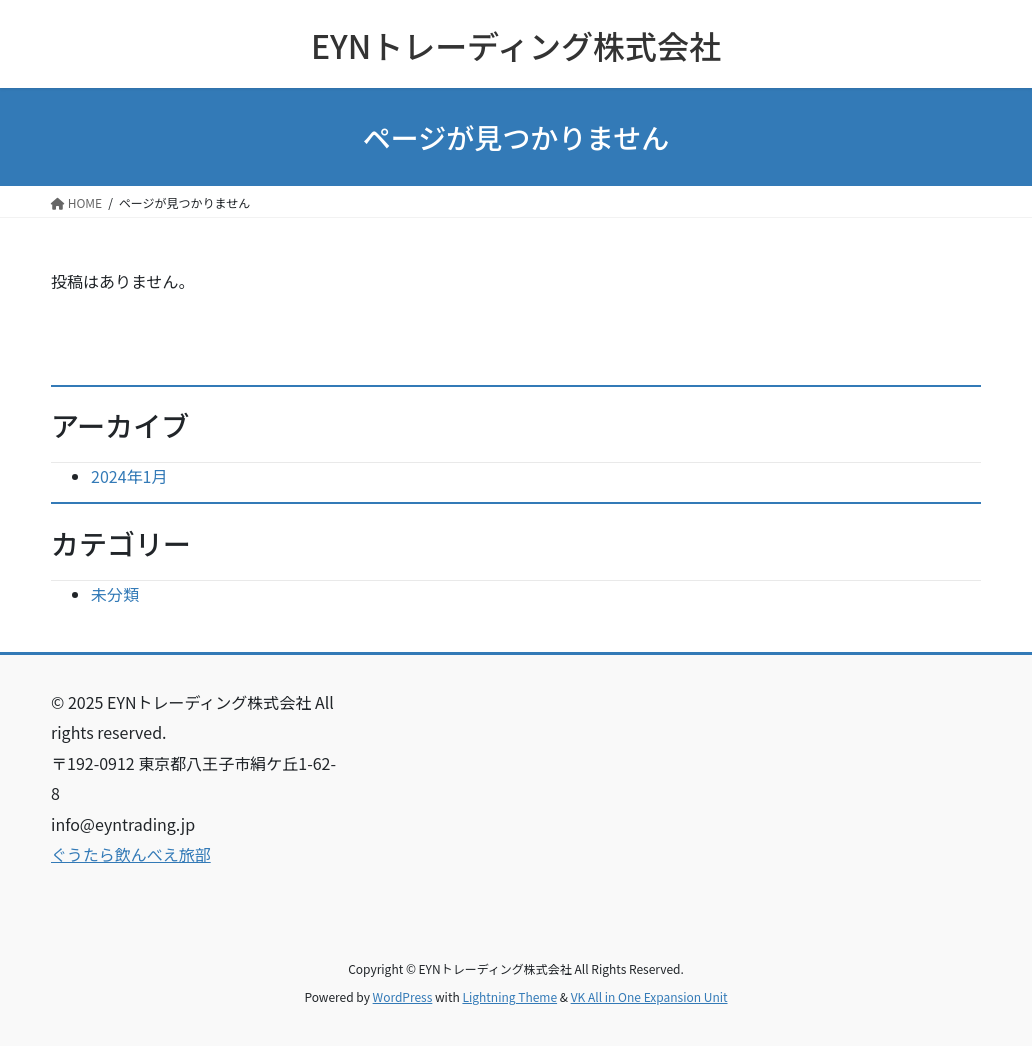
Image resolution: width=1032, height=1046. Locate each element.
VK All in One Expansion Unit (649, 996)
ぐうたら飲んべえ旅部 (131, 854)
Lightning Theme (509, 996)
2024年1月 (129, 476)
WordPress (403, 996)
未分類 (115, 594)
